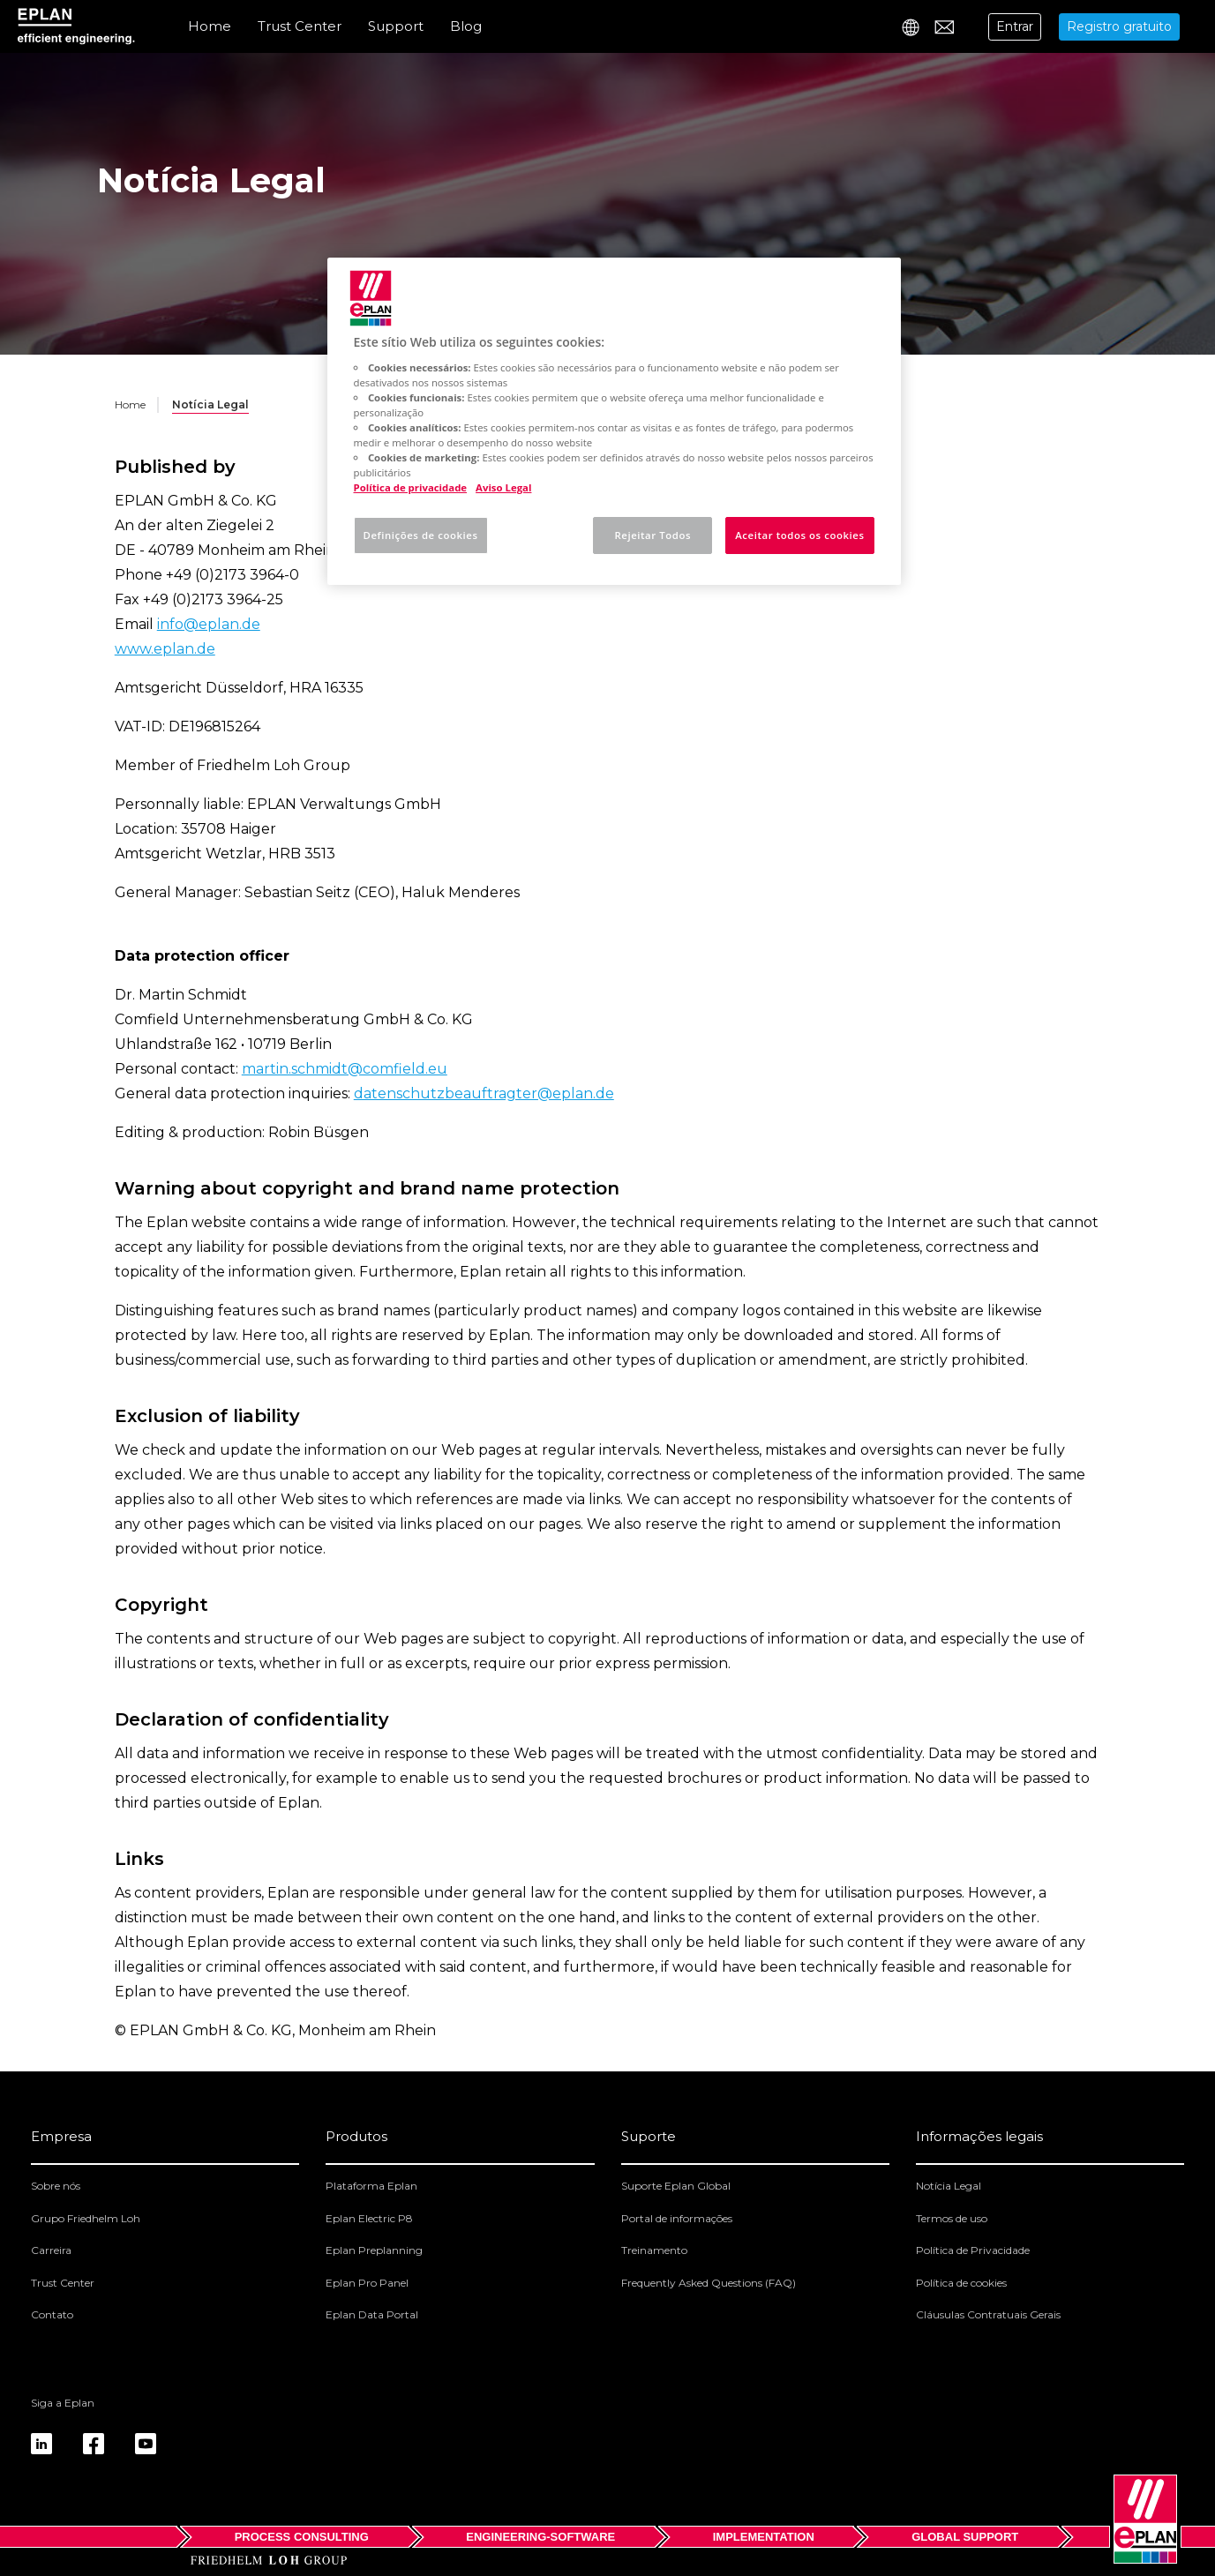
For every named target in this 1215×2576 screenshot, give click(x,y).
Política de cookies (961, 2282)
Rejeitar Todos (652, 535)
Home (209, 26)
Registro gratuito (1119, 26)
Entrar (1014, 26)
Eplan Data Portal (372, 2314)
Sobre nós (55, 2185)
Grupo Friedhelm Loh (85, 2218)
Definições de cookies (421, 535)
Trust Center (299, 26)
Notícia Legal (948, 2185)
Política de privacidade (411, 487)
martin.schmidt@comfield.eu (344, 1068)
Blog (466, 26)
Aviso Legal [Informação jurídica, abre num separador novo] (503, 487)
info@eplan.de (208, 624)
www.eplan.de (165, 648)
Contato (52, 2314)
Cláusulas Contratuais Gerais (988, 2314)
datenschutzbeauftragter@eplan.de (484, 1093)
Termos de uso (951, 2218)
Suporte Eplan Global (676, 2185)
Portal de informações (676, 2218)
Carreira (51, 2250)
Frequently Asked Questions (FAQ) (708, 2282)
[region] (614, 421)
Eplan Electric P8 (369, 2218)
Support (396, 26)
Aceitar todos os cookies (799, 535)
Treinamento (654, 2250)
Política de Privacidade (973, 2250)
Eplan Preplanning (374, 2250)
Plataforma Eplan (371, 2185)
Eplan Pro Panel (367, 2282)
